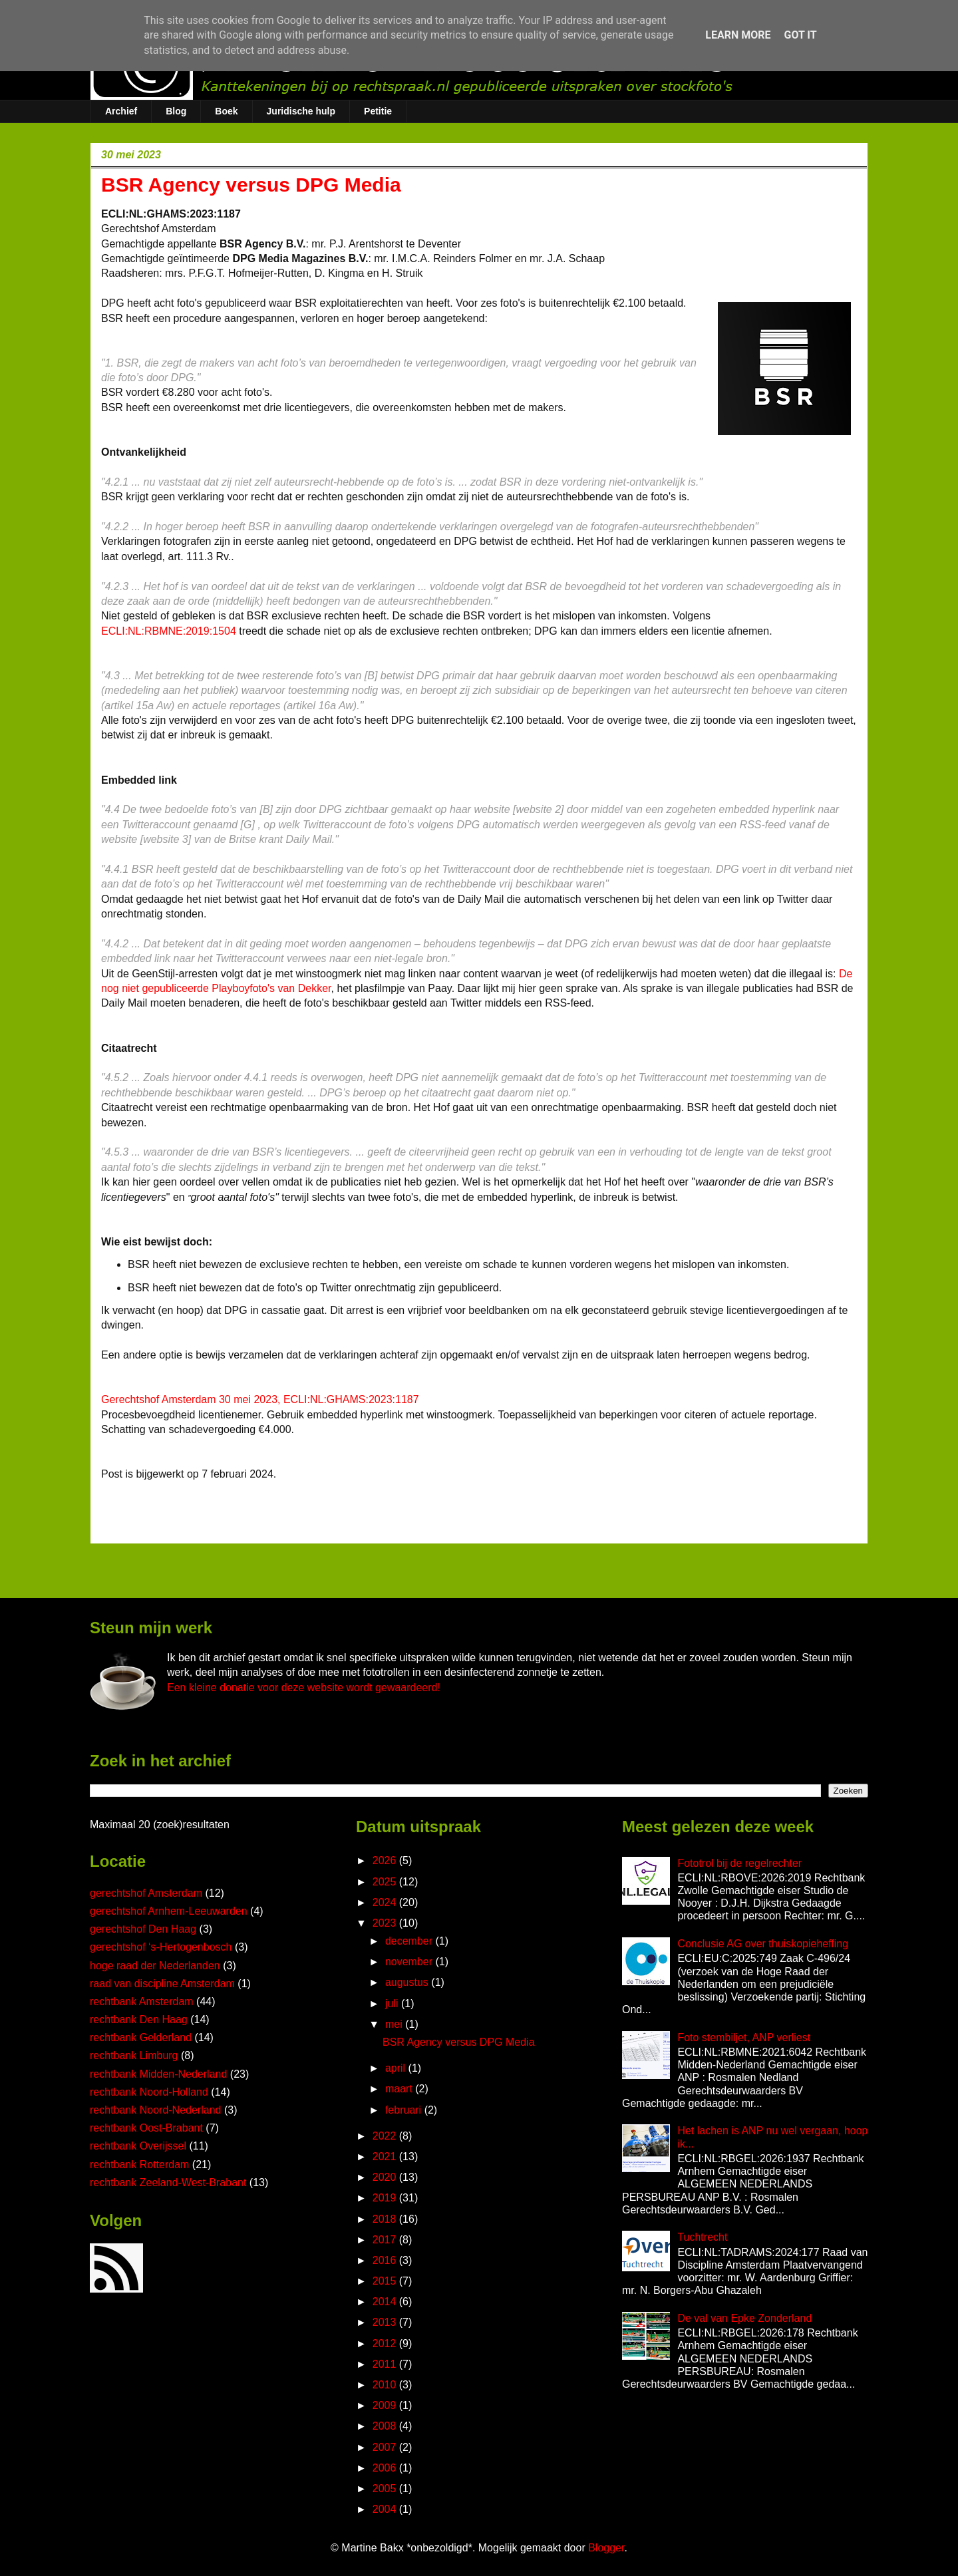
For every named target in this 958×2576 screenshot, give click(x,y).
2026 (386, 1860)
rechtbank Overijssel (138, 2146)
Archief (121, 111)
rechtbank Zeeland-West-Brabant (168, 2182)
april (396, 2068)
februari (404, 2110)
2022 (386, 2136)
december (410, 1941)
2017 (386, 2239)
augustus (408, 1982)
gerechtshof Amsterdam (146, 1893)
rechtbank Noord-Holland (149, 2092)
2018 (386, 2219)
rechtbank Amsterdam (142, 2001)
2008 (386, 2426)
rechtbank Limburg (134, 2055)
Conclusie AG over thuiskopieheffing (762, 1943)
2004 (386, 2509)
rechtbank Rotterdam (139, 2164)
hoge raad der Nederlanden (155, 1965)
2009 (386, 2405)
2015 (386, 2281)
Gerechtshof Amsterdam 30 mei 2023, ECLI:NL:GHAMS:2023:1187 (260, 1399)
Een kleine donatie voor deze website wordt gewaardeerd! (303, 1687)
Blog (176, 111)
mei (395, 2024)
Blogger (606, 2547)
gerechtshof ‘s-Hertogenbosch (161, 1947)
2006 (386, 2468)
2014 (386, 2301)
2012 (386, 2343)
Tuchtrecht (702, 2237)
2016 (386, 2260)
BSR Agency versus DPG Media (459, 2042)
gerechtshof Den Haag (143, 1929)
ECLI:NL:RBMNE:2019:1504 (168, 631)
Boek (226, 111)
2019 (386, 2197)
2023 (386, 1923)
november (410, 1961)
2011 (386, 2364)
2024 (386, 1902)
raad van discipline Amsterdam (162, 1983)
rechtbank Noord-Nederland (155, 2110)
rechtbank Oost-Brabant (146, 2128)
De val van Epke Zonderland (744, 2318)
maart (400, 2088)
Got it (800, 35)
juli (393, 2003)
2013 (386, 2322)
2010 (386, 2384)
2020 (386, 2177)
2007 (386, 2447)
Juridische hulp (301, 111)
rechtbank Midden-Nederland (158, 2074)
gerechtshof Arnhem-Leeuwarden (168, 1911)
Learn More (737, 35)
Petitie (378, 111)
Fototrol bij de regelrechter (739, 1863)
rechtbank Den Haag (139, 2019)
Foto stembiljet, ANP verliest (743, 2037)
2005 (386, 2488)
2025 (386, 1881)
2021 (386, 2156)
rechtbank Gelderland (141, 2037)
